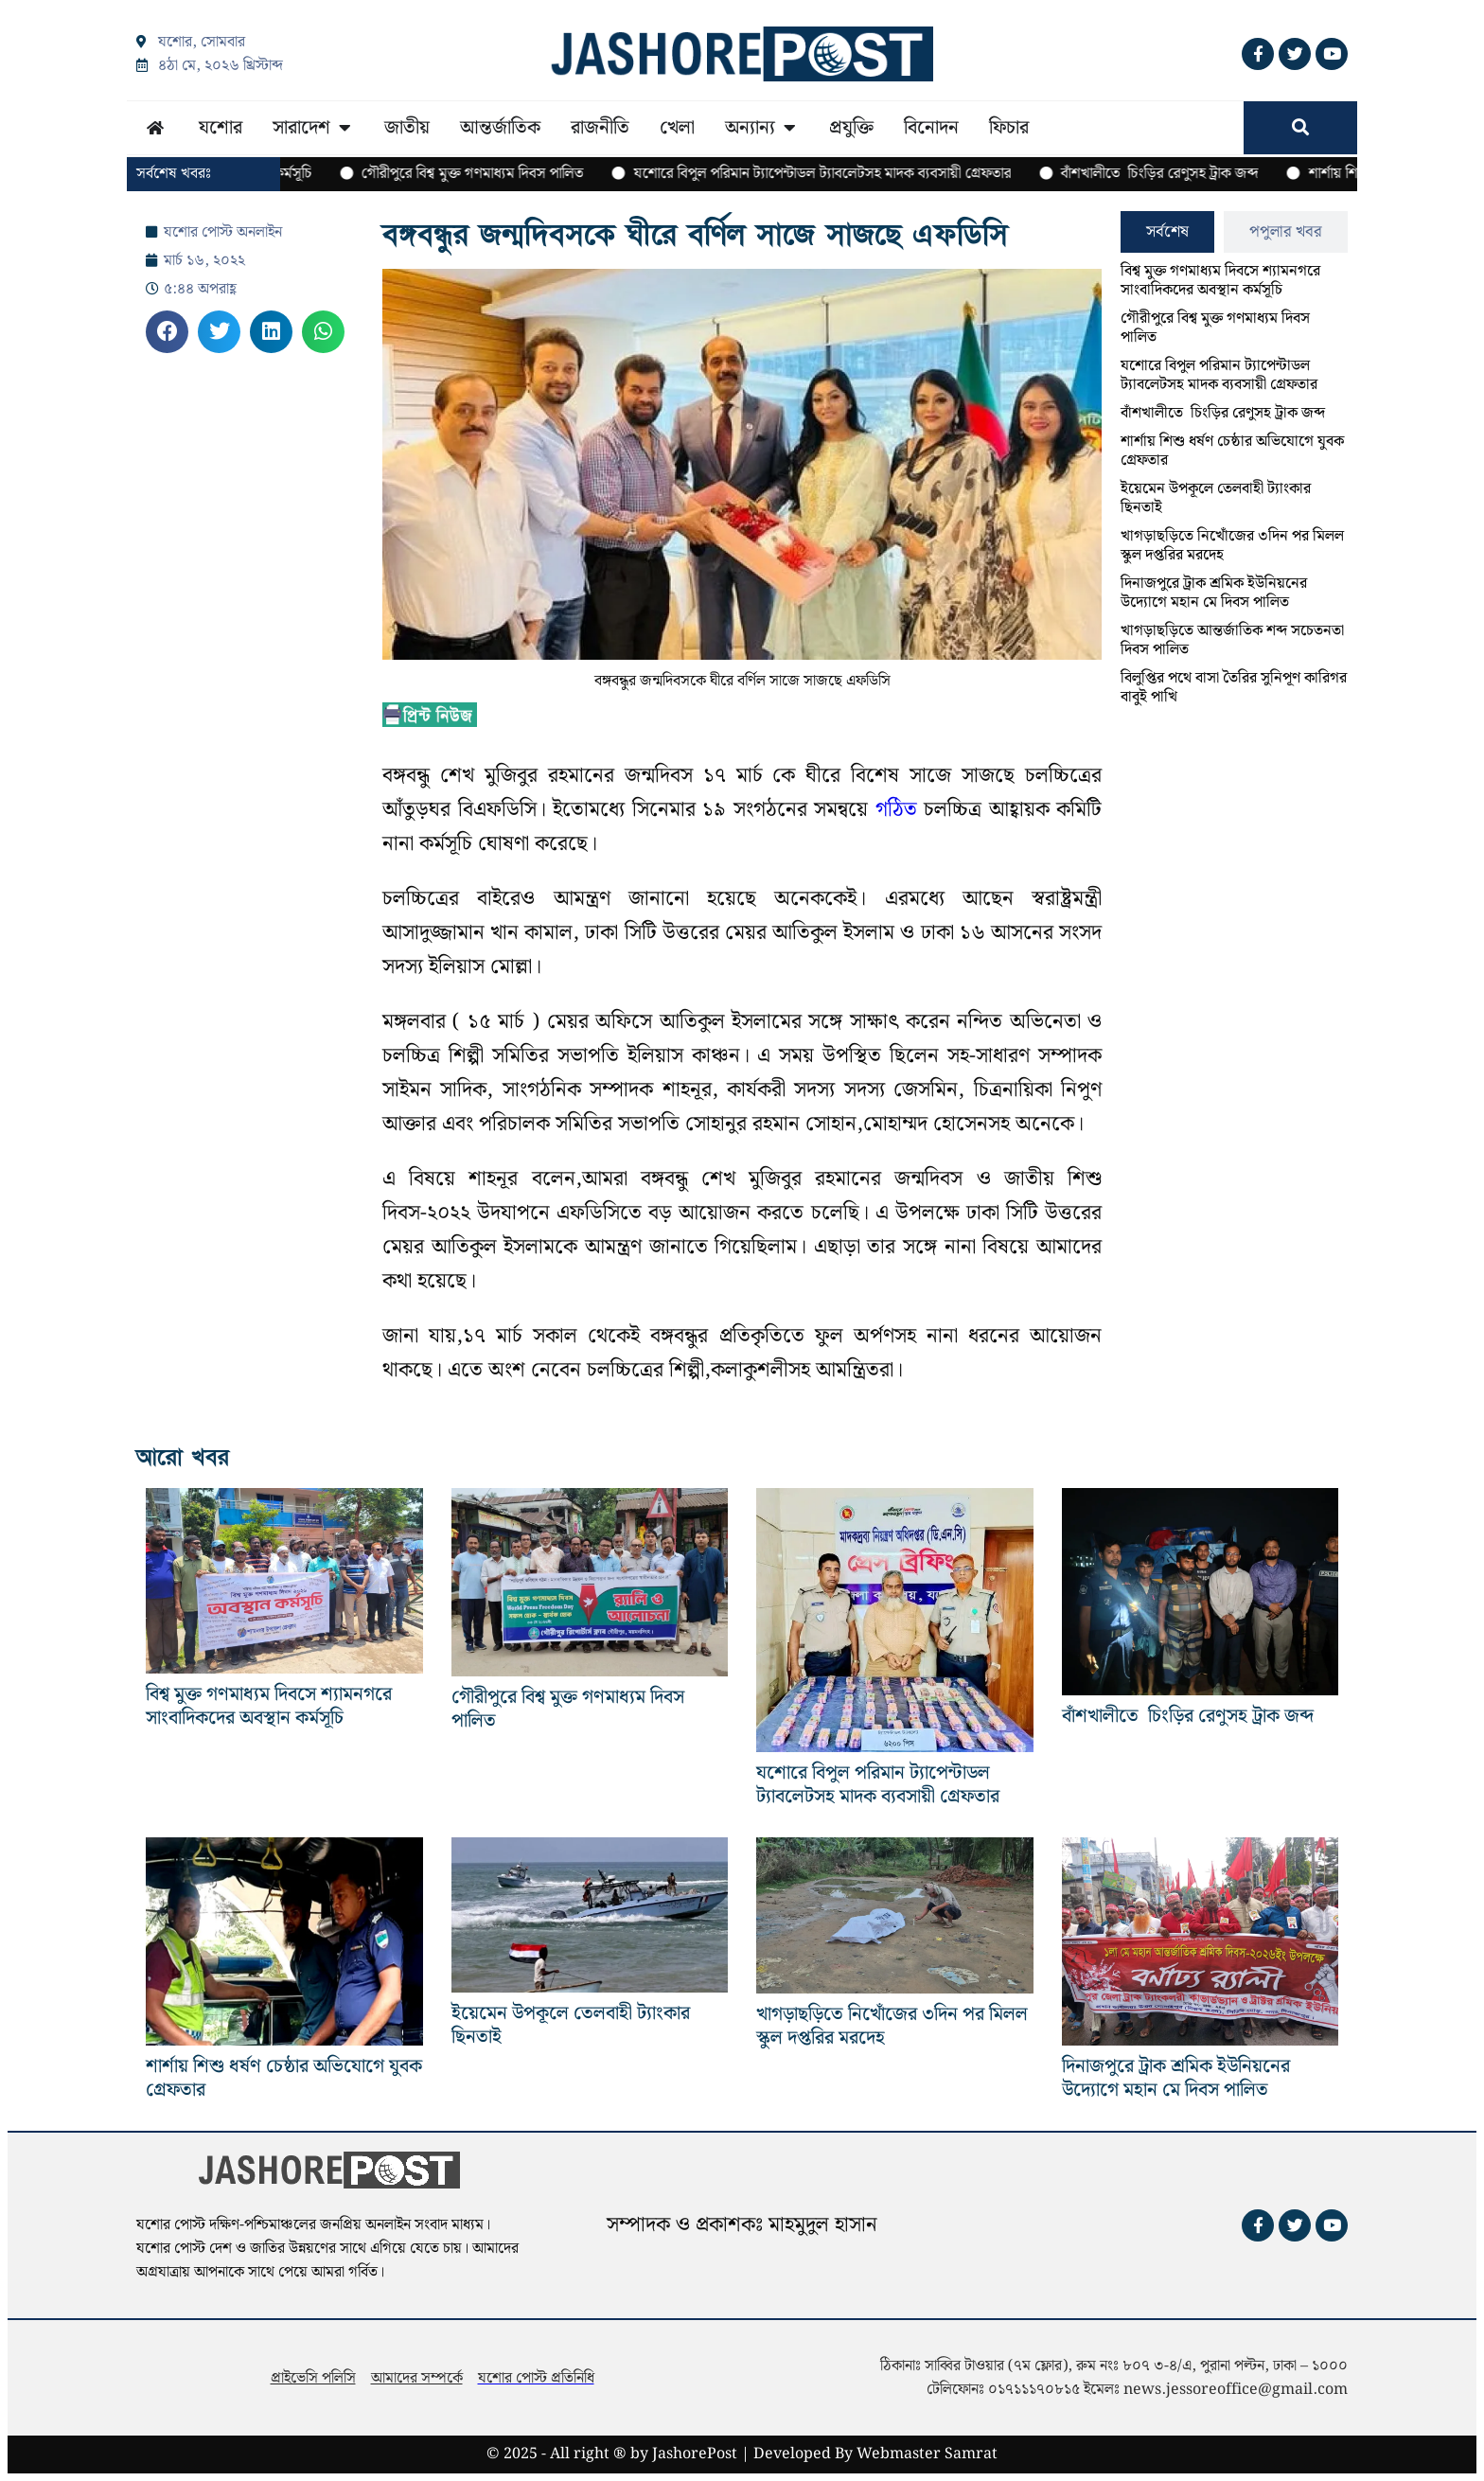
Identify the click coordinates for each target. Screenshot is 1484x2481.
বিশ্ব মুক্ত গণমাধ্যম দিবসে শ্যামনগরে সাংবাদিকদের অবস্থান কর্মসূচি (1220, 280)
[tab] (1167, 232)
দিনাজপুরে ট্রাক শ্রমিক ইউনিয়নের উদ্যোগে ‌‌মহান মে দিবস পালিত (1214, 593)
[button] (167, 331)
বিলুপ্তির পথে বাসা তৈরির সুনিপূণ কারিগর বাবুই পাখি (1234, 687)
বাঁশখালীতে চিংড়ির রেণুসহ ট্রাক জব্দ (1223, 413)
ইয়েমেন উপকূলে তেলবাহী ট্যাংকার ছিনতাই (1216, 498)
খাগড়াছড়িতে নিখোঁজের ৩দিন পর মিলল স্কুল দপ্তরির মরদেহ (1232, 545)
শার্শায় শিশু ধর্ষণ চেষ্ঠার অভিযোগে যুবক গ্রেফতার (1232, 451)
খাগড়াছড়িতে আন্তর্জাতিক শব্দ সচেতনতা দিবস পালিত (1232, 640)
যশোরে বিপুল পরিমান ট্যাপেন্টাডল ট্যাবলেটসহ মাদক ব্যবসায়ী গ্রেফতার (1219, 375)
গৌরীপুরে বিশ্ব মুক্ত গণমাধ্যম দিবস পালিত (1215, 328)
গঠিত (896, 809)
